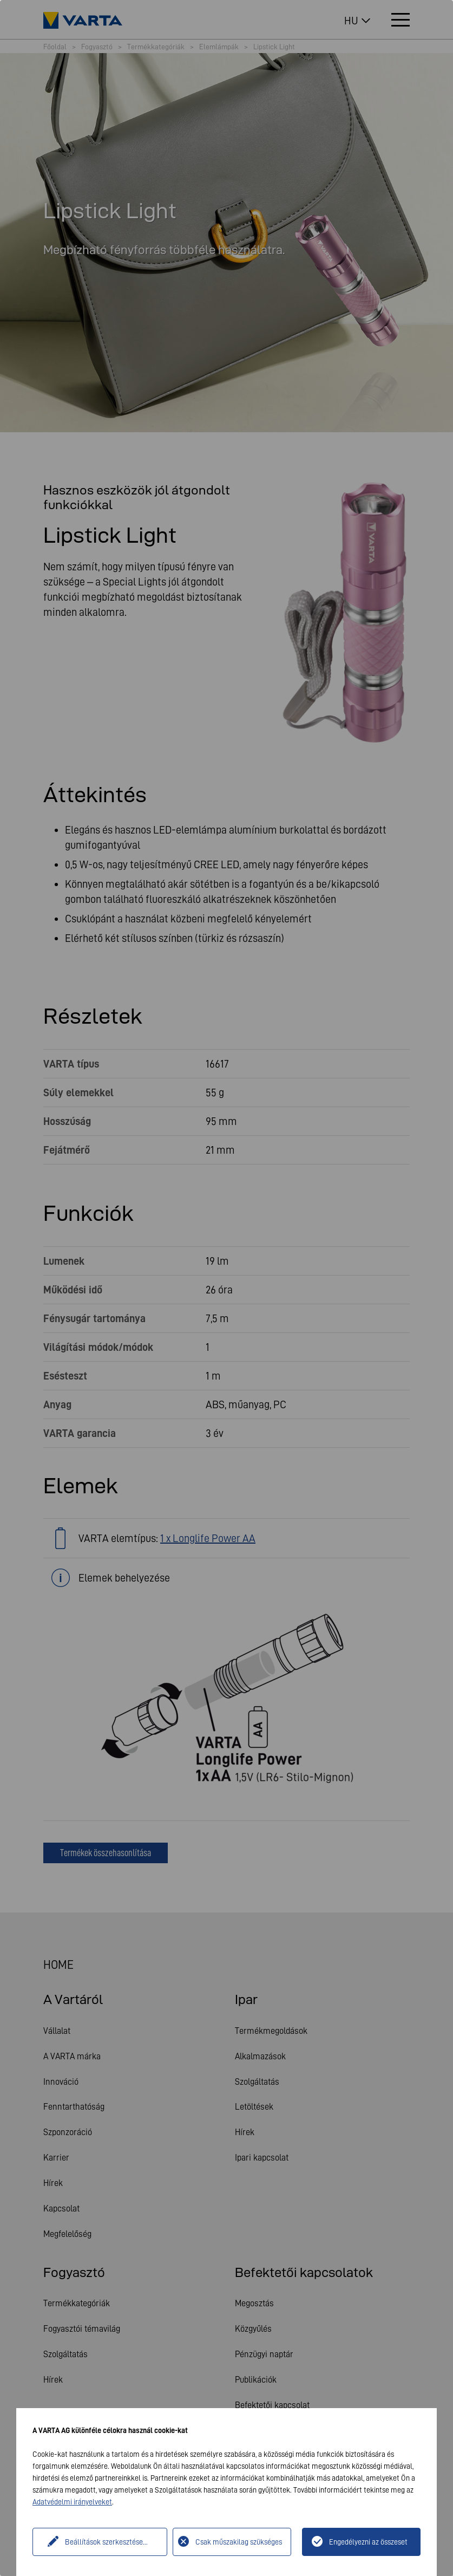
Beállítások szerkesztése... (104, 2542)
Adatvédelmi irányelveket (72, 2501)
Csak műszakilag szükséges (238, 2542)
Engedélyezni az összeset (368, 2542)
